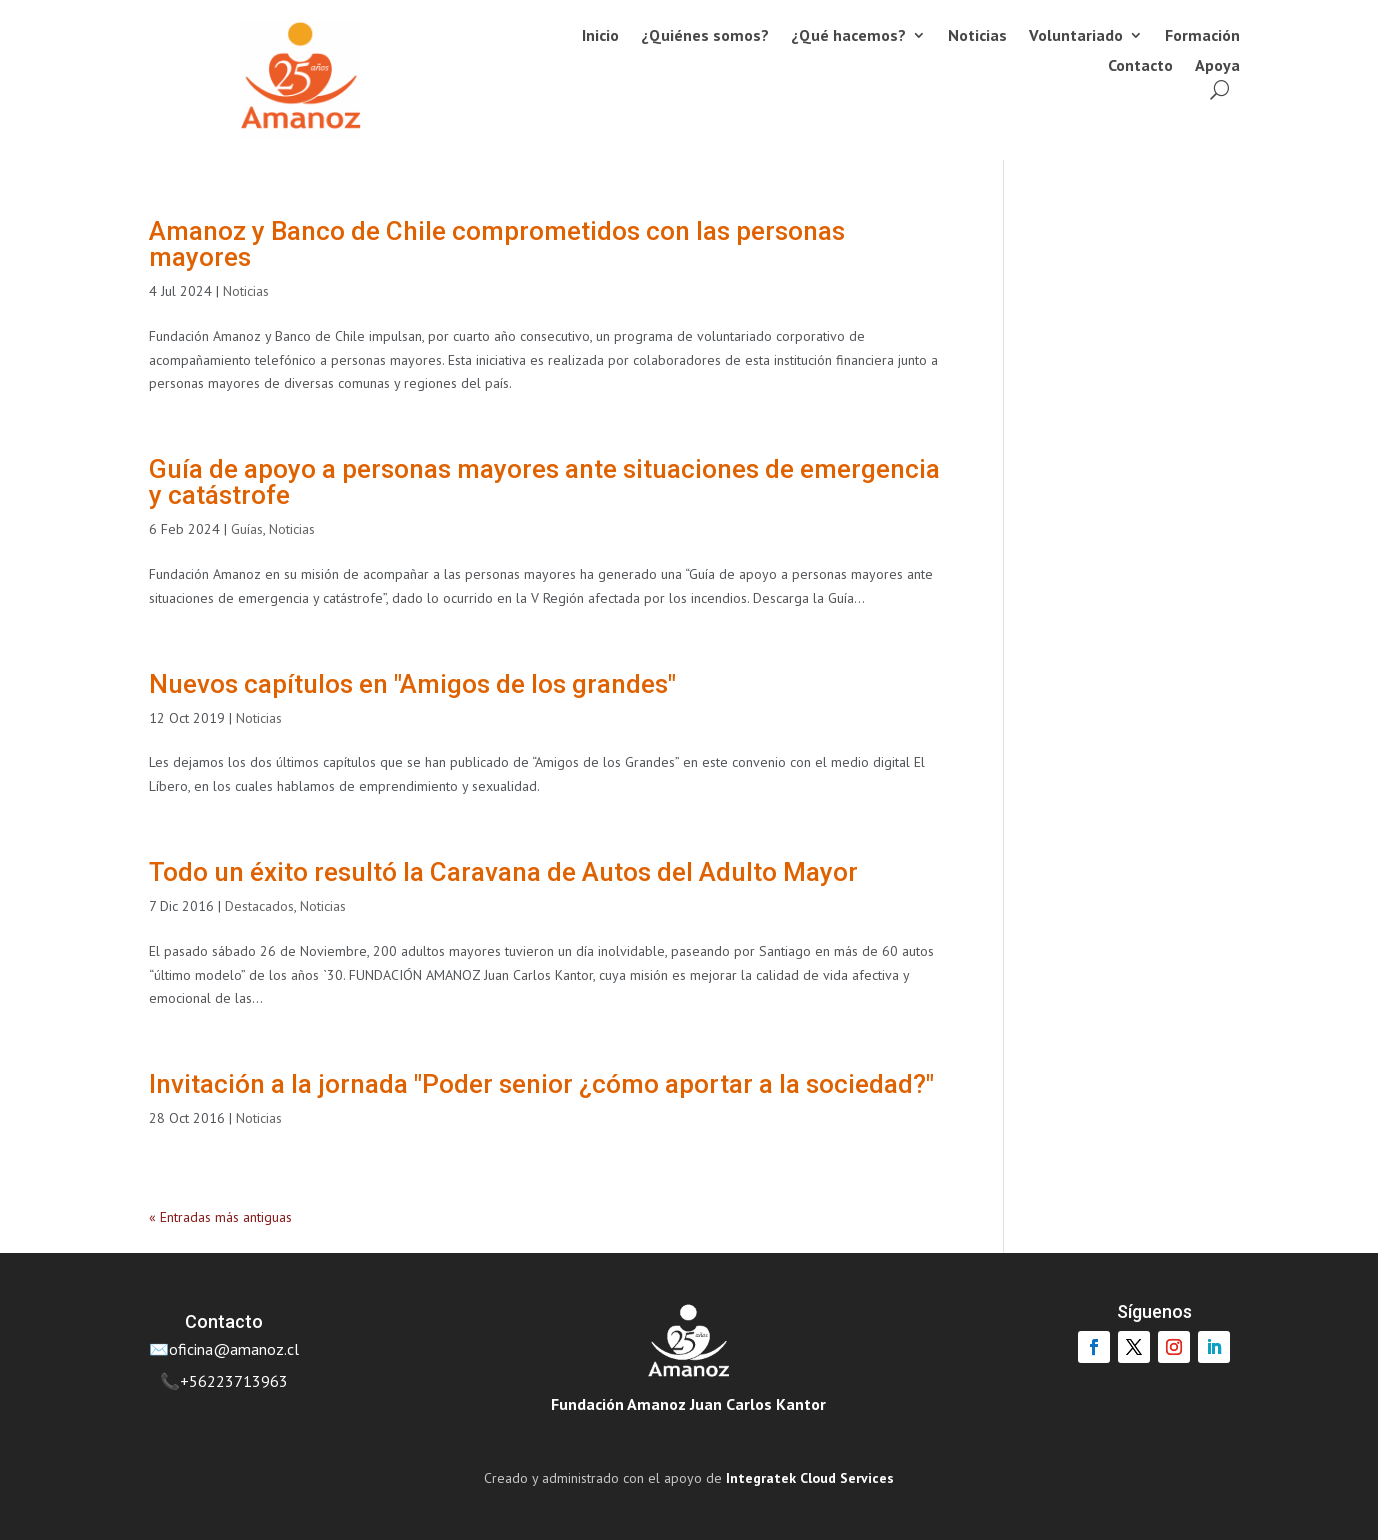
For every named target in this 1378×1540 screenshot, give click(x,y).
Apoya (1217, 66)
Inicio (600, 36)
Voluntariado (1076, 36)
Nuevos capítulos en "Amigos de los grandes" (412, 684)
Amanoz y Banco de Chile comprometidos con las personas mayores (497, 244)
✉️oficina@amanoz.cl (224, 1349)
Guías (247, 529)
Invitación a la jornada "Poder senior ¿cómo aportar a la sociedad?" (541, 1084)
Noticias (977, 36)
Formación (1202, 36)
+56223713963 (234, 1381)
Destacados (259, 906)
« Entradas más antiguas (220, 1217)
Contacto (1140, 66)
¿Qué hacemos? (848, 36)
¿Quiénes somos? (705, 36)
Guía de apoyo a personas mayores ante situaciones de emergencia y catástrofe (544, 482)
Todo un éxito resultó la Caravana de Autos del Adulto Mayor (503, 872)
